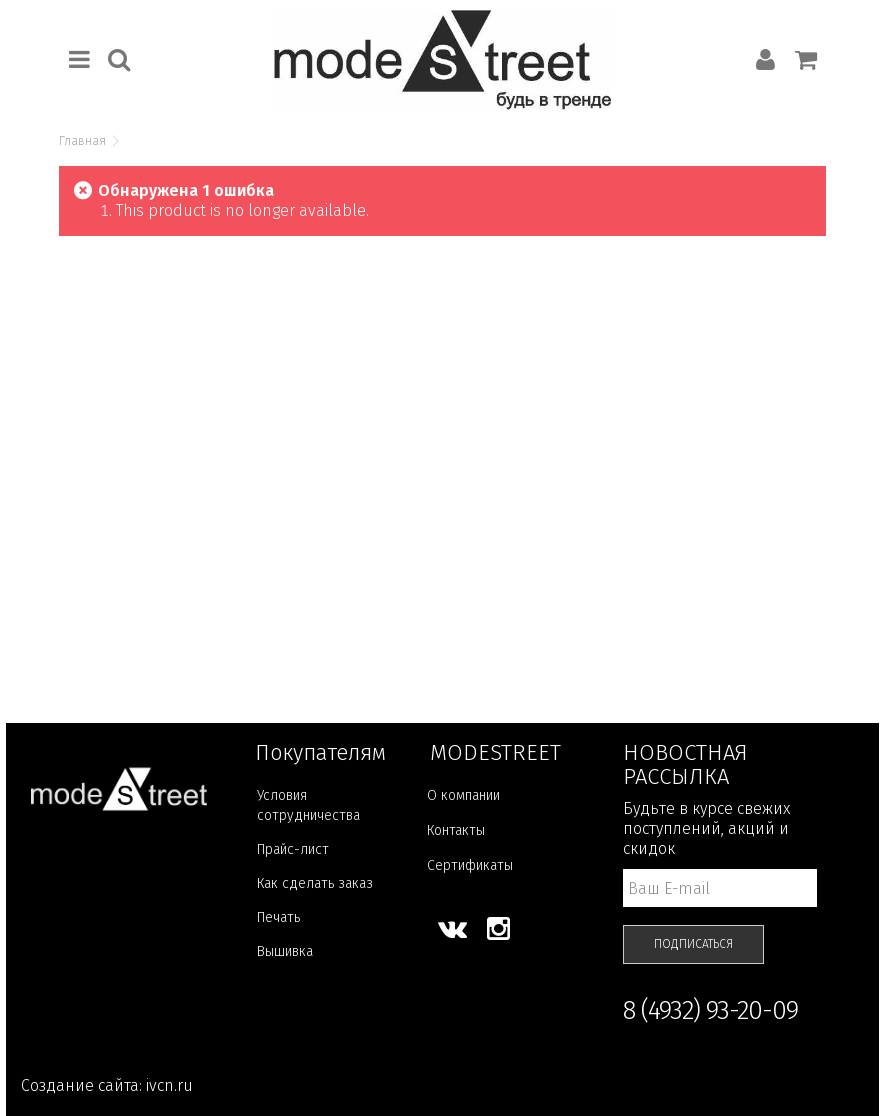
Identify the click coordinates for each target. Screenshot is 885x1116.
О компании (463, 795)
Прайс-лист (293, 849)
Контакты (456, 830)
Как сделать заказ (315, 883)
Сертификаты (470, 865)
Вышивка (285, 951)
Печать (278, 917)
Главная (82, 141)
